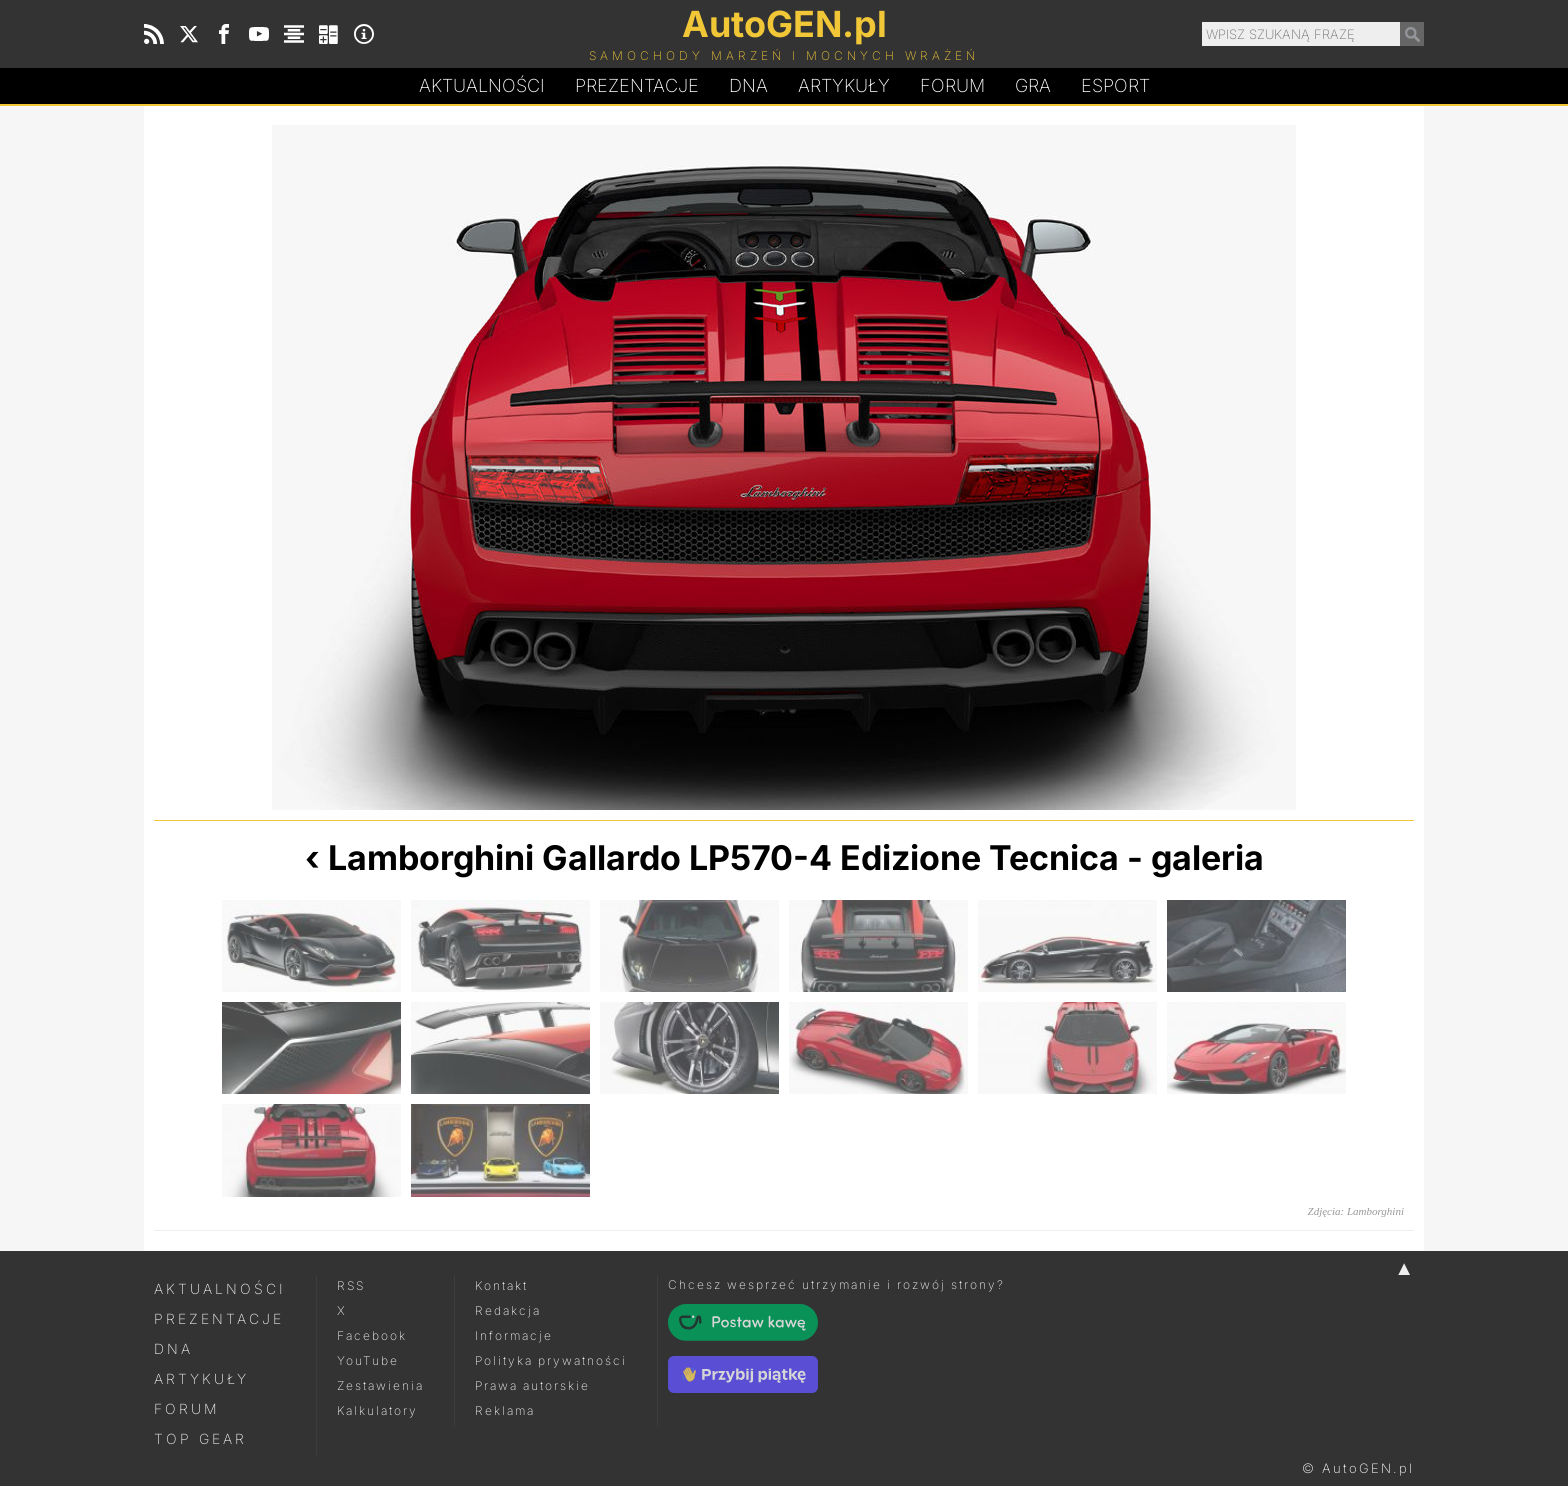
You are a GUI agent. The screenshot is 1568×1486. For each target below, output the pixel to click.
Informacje (514, 1335)
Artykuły (844, 85)
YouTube (368, 1360)
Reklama (505, 1410)
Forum (952, 85)
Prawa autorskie (532, 1385)
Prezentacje (637, 85)
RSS (351, 1285)
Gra (1033, 85)
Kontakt (501, 1285)
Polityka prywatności (551, 1360)
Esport (1115, 85)
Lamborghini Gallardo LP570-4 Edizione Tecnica (723, 857)
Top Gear (200, 1438)
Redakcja (508, 1310)
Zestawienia (380, 1385)
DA (748, 86)
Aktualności (482, 85)
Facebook (372, 1335)
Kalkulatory (377, 1410)
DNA (173, 1348)
